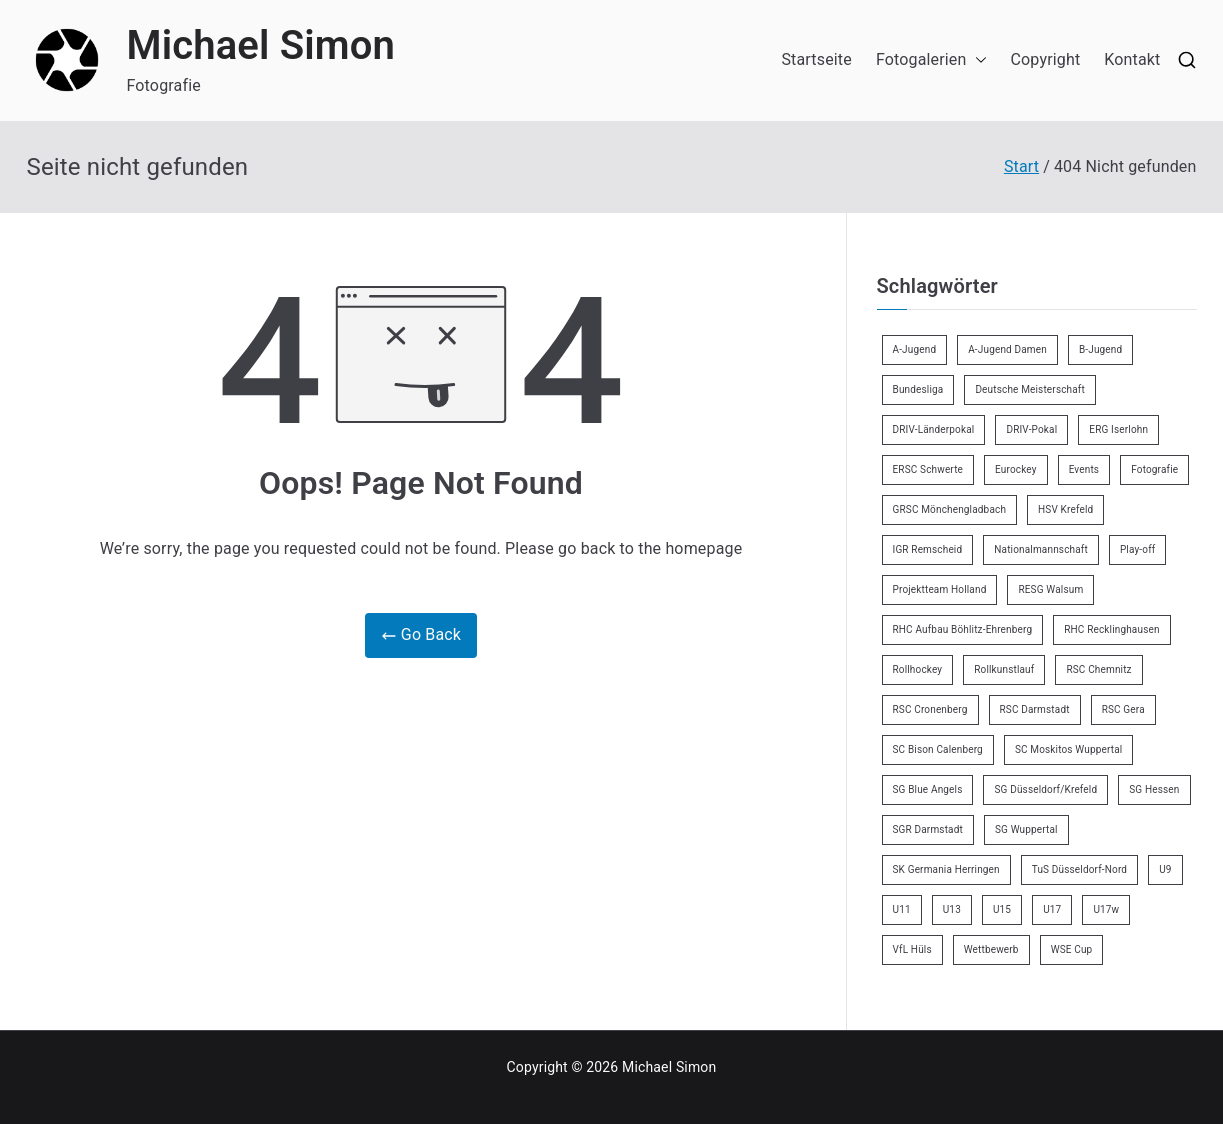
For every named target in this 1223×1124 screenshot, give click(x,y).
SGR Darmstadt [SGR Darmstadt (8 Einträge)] (928, 829)
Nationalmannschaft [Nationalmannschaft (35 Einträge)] (1041, 549)
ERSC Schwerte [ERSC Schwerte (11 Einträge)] (928, 469)
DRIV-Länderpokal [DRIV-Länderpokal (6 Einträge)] (934, 429)
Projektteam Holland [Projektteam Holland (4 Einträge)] (940, 589)
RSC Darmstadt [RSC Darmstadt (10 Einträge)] (1035, 709)
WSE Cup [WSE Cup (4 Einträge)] (1072, 949)
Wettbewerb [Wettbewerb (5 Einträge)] (991, 949)
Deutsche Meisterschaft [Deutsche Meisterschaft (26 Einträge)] (1030, 389)
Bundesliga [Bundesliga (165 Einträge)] (918, 389)
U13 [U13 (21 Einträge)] (952, 909)
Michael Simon (261, 45)
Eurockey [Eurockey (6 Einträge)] (1016, 469)
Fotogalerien (931, 60)
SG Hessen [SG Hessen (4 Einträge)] (1154, 789)
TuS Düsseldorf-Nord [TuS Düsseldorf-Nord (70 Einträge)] (1079, 869)
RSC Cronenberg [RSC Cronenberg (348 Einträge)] (930, 709)
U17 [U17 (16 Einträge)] (1052, 909)
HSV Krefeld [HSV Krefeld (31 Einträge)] (1065, 509)
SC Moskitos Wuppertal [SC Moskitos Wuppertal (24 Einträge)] (1069, 749)
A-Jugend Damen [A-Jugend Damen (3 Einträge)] (1007, 349)
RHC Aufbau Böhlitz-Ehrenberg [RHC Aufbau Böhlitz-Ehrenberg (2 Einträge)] (963, 629)
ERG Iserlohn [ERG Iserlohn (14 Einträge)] (1118, 429)
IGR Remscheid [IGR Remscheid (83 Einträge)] (928, 549)
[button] (977, 60)
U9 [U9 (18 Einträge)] (1165, 869)
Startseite (816, 59)
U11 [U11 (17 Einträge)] (902, 909)
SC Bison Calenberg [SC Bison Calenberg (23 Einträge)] (938, 749)
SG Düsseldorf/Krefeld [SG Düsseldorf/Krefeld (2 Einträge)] (1045, 789)
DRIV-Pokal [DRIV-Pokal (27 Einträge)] (1031, 429)
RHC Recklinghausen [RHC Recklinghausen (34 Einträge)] (1111, 629)
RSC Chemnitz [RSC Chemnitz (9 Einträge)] (1098, 669)
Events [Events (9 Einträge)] (1084, 469)
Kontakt (1132, 59)
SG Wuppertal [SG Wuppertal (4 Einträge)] (1026, 829)
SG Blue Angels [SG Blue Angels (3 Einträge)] (928, 789)
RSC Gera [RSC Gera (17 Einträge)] (1123, 709)
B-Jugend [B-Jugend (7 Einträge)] (1100, 349)
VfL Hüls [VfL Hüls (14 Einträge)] (912, 949)
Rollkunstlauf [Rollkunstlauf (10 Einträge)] (1004, 669)
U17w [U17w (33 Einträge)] (1106, 909)
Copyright (1046, 59)
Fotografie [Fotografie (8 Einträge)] (1154, 469)
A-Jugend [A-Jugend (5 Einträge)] (915, 349)
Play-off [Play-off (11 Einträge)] (1138, 549)
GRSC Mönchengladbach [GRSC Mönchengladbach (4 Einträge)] (950, 509)
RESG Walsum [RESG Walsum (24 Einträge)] (1050, 589)
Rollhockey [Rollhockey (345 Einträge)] (918, 669)
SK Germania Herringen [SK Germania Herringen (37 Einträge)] (946, 869)
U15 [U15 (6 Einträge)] (1002, 909)
